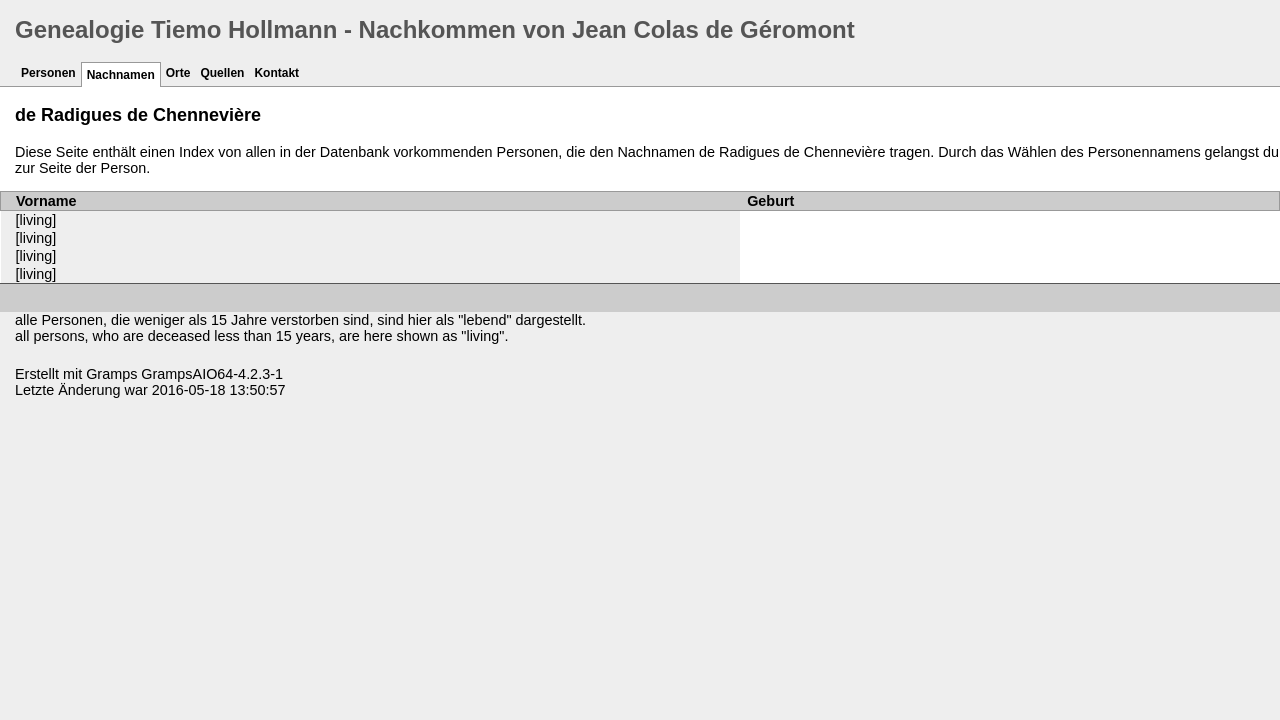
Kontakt (276, 73)
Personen (48, 73)
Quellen (222, 73)
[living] (36, 220)
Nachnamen (121, 75)
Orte (178, 73)
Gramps (111, 374)
